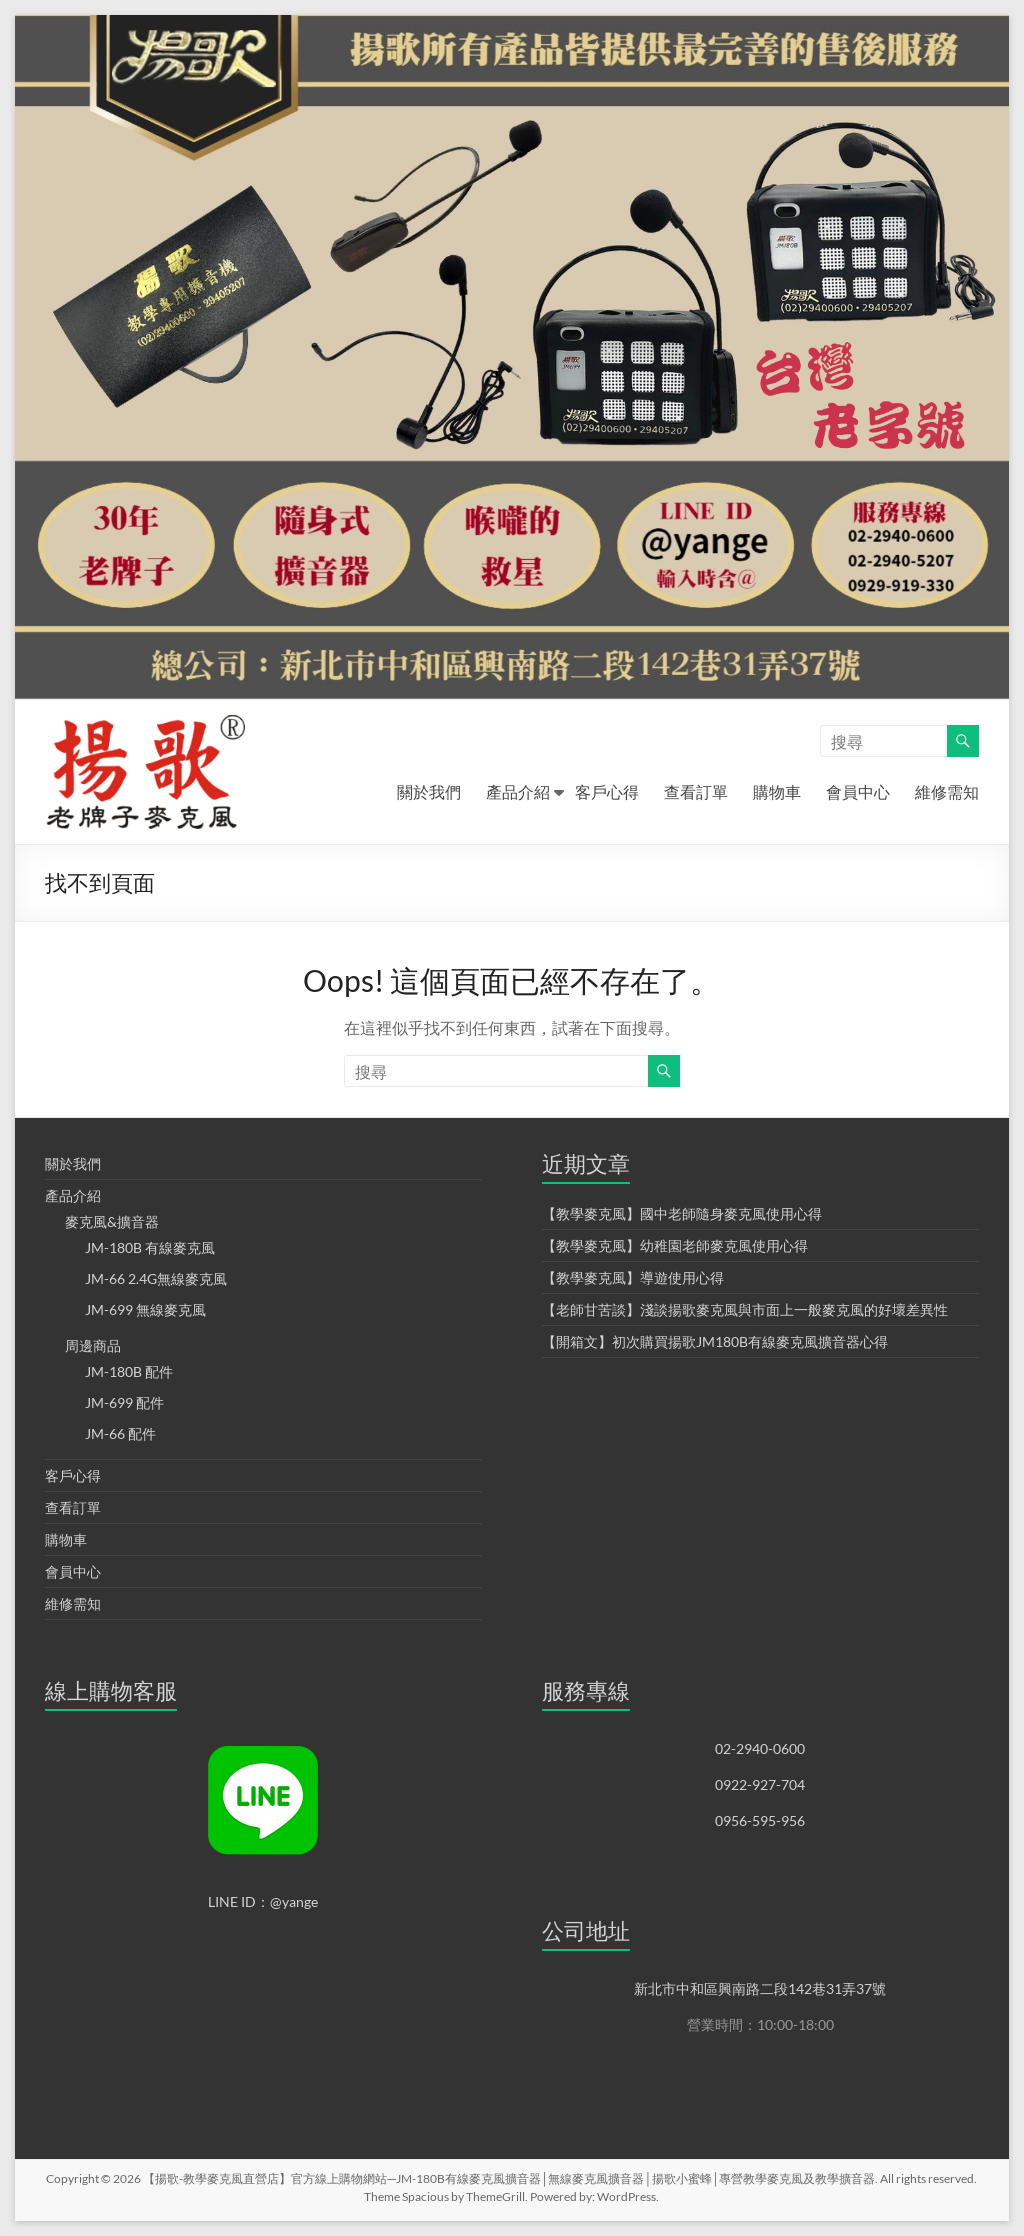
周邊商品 (93, 1345)
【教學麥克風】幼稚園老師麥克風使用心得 (675, 1245)
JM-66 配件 (120, 1433)
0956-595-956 (760, 1820)
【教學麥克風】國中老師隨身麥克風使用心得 (682, 1213)
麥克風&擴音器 (112, 1221)
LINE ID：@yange (263, 1901)
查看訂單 (696, 791)
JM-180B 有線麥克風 (150, 1247)
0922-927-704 (760, 1784)
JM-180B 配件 (129, 1371)
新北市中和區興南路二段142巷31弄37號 (760, 1988)
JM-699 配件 (124, 1402)
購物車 (777, 791)
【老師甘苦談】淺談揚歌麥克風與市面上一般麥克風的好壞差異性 (745, 1309)
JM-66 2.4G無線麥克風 (156, 1278)
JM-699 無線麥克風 (145, 1309)
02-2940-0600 (760, 1748)
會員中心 (858, 791)
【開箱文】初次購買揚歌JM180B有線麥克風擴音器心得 (715, 1341)
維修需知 (947, 791)
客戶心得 (607, 791)
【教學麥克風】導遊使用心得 (633, 1277)
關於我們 (429, 791)
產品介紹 (518, 791)
